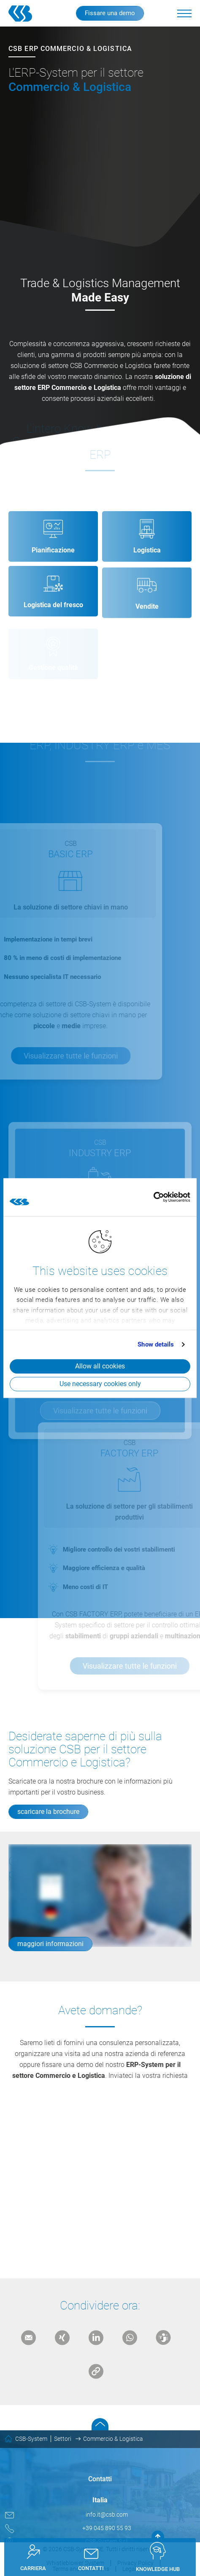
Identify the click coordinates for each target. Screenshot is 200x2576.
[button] (184, 13)
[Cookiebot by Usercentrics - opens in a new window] (153, 1197)
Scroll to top (100, 2424)
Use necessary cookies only (100, 1384)
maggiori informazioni (50, 1944)
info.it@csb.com (107, 2514)
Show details (156, 1344)
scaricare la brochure (48, 1812)
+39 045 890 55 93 (106, 2528)
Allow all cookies (100, 1366)
